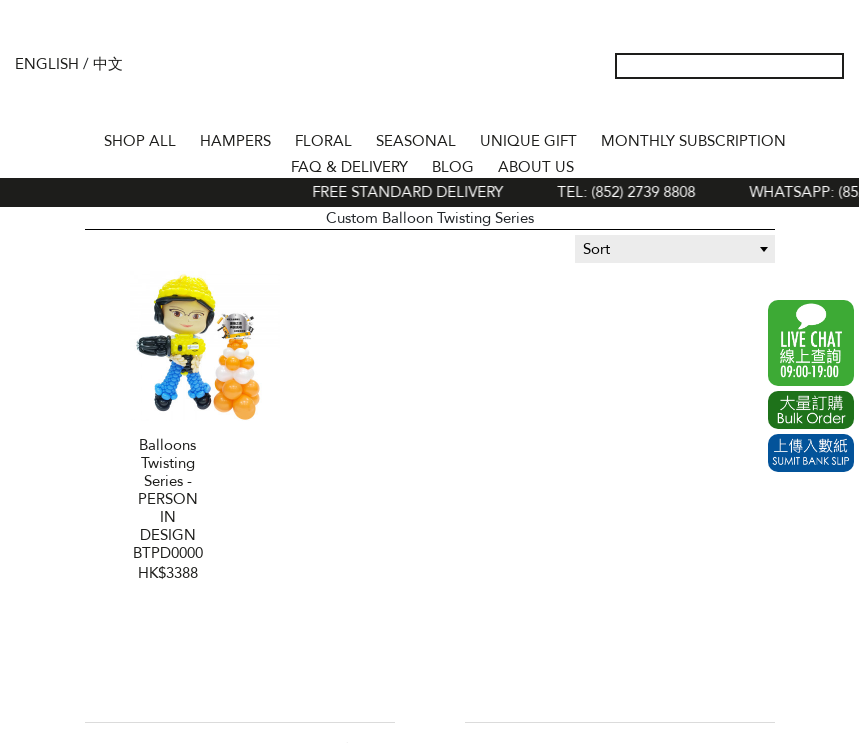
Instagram (446, 722)
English (47, 64)
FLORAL (323, 141)
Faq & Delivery (349, 167)
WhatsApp (811, 343)
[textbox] (675, 249)
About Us (536, 167)
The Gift (429, 83)
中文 (108, 64)
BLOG (453, 167)
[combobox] (675, 249)
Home (74, 138)
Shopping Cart (798, 108)
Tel (830, 108)
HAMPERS (235, 141)
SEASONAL (416, 141)
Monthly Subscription (693, 141)
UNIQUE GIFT (528, 141)
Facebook (414, 722)
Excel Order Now (811, 410)
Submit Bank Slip (811, 453)
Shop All (140, 141)
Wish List (766, 108)
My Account (734, 108)
